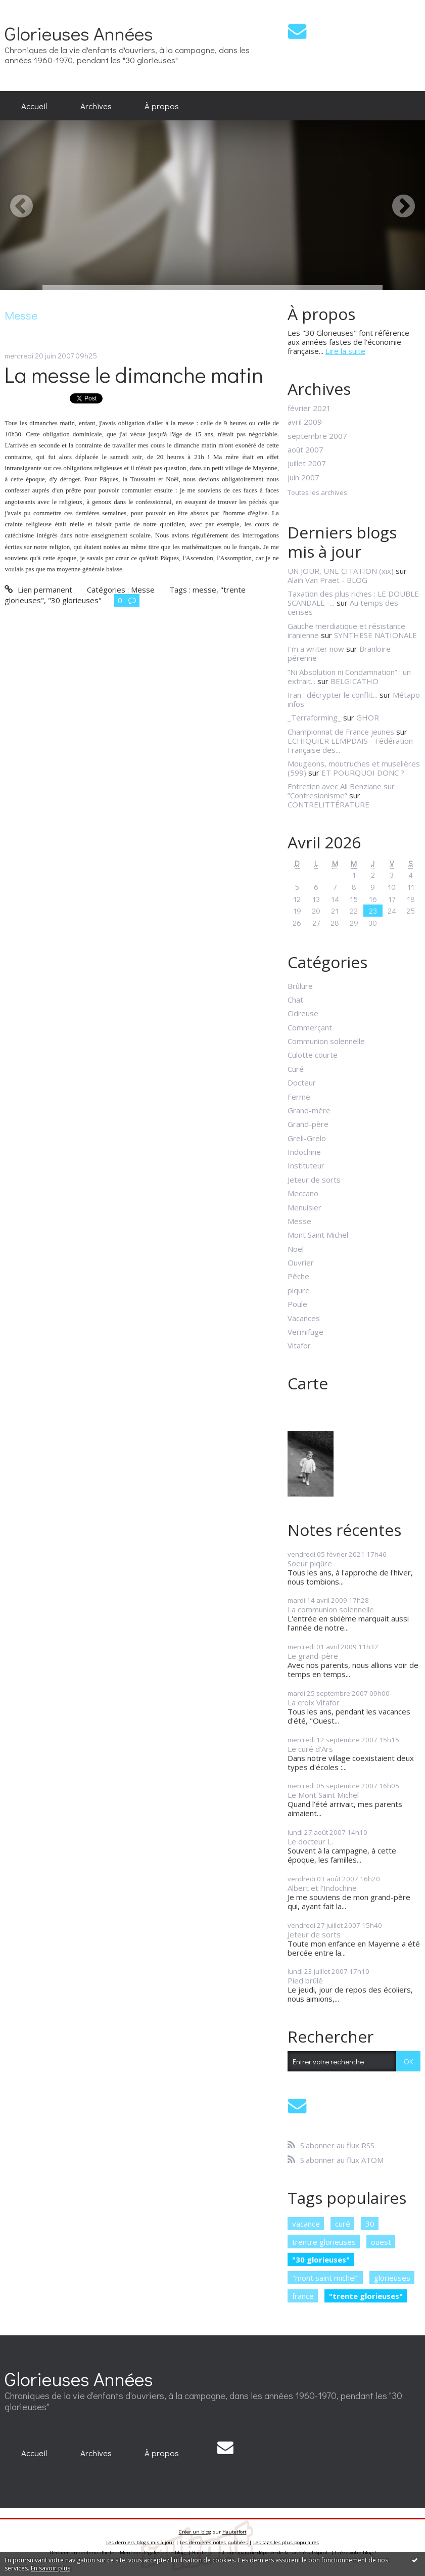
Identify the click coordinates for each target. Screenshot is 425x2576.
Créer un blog (195, 2531)
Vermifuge (305, 1331)
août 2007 (305, 449)
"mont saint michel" (325, 2278)
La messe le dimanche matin (134, 374)
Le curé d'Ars (310, 1749)
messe (204, 589)
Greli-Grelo (307, 1138)
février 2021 (309, 408)
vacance (306, 2224)
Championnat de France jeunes (341, 732)
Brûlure (300, 985)
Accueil (34, 105)
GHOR (367, 717)
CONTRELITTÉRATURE (328, 804)
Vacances (304, 1318)
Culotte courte (313, 1054)
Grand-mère (309, 1110)
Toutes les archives (317, 493)
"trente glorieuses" (366, 2296)
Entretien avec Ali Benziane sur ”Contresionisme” (341, 790)
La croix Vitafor (314, 1702)
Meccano (303, 1193)
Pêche (298, 1276)
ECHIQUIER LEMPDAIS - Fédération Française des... (350, 745)
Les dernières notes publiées (214, 2542)
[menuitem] (34, 105)
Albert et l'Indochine (322, 1888)
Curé (296, 1068)
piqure (299, 1290)
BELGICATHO (354, 681)
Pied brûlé (305, 1980)
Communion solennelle (326, 1041)
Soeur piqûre (310, 1563)
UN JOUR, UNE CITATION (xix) (341, 571)
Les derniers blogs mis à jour (140, 2542)
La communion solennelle (331, 1609)
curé (342, 2224)
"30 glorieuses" (75, 600)
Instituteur (306, 1165)
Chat (295, 999)
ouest (381, 2242)
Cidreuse (303, 1013)
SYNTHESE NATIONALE (375, 635)
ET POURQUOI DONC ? (362, 772)
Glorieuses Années (79, 33)
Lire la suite (345, 351)
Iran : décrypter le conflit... (332, 695)
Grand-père (308, 1123)
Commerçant (310, 1027)
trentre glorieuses (324, 2242)
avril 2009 (305, 421)
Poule (297, 1303)
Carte (308, 1383)
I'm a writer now (316, 649)
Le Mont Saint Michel (323, 1795)
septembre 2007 (317, 435)
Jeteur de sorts (314, 1179)
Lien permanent (38, 589)
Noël (296, 1248)
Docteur (302, 1082)
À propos (162, 105)
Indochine (304, 1151)
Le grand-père (313, 1656)
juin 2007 (303, 477)
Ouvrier (301, 1262)
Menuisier (304, 1207)
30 (369, 2224)
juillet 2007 (307, 463)
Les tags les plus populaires (286, 2542)
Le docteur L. (310, 1841)
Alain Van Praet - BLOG (327, 580)
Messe (143, 589)
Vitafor (299, 1345)
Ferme (299, 1096)
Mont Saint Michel (318, 1234)
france (303, 2296)
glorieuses (392, 2278)
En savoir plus (50, 2568)
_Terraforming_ (314, 717)
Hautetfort (234, 2531)
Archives (96, 105)
